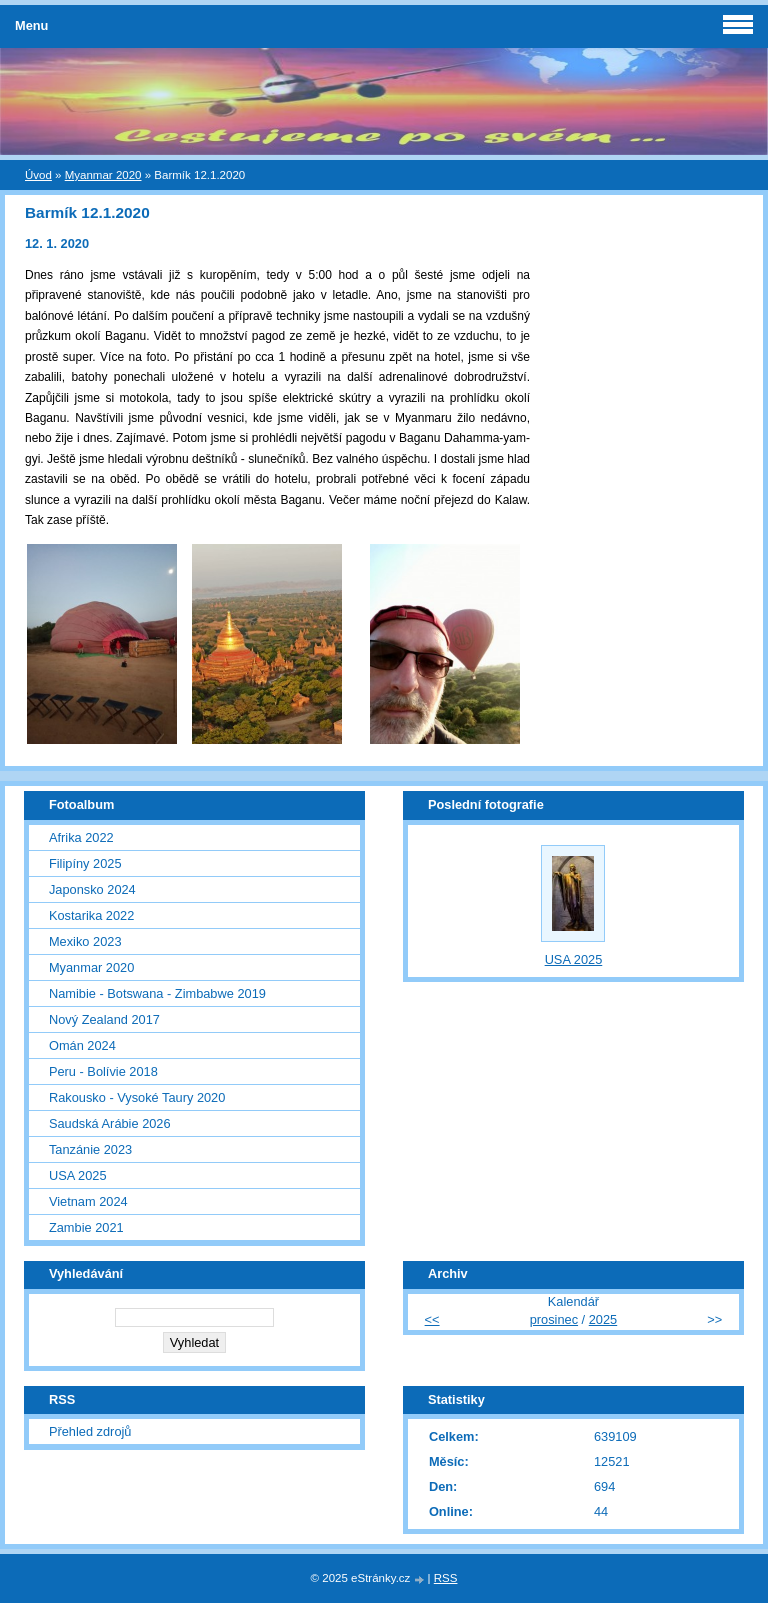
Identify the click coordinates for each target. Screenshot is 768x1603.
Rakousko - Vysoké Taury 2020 (137, 1097)
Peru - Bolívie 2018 (103, 1071)
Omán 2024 (82, 1045)
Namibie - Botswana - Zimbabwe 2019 (157, 993)
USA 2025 (78, 1175)
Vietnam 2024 (88, 1201)
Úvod (38, 175)
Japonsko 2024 (92, 889)
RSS (446, 1578)
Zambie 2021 (86, 1227)
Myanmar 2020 (103, 175)
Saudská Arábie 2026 (110, 1123)
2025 (603, 1319)
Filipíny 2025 (85, 863)
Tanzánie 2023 (90, 1149)
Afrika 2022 (81, 837)
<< (432, 1319)
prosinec (554, 1319)
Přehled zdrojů (90, 1431)
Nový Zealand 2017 (104, 1019)
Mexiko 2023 (85, 941)
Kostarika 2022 (91, 915)
